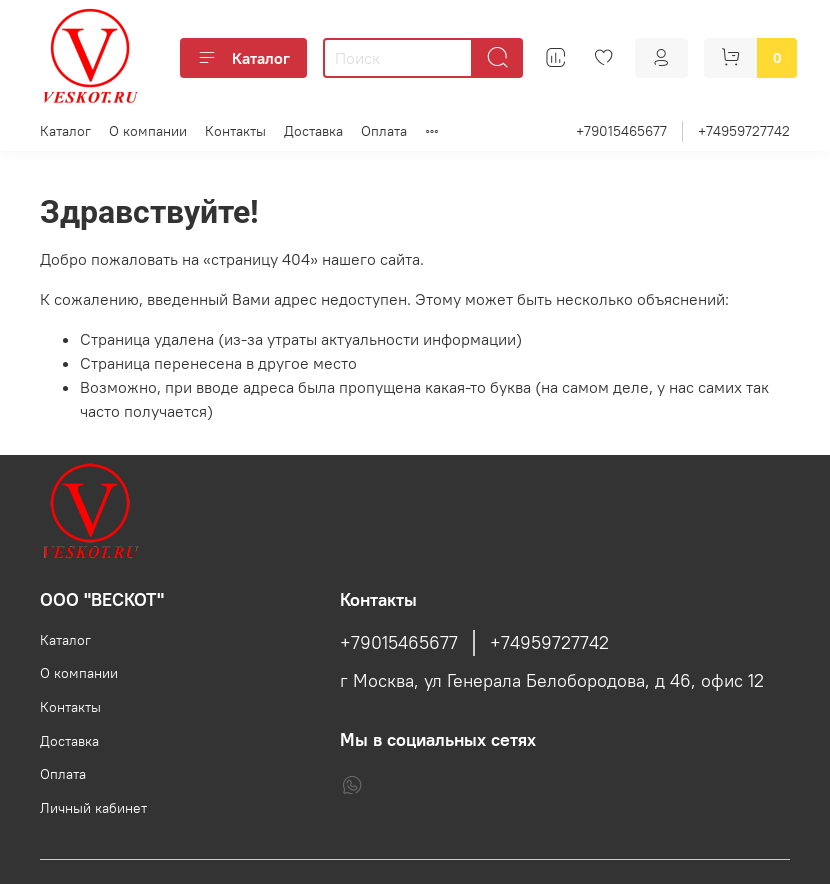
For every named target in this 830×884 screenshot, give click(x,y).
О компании (148, 131)
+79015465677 (621, 131)
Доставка (313, 131)
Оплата (384, 131)
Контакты (235, 131)
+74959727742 (744, 131)
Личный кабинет (93, 808)
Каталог (243, 58)
